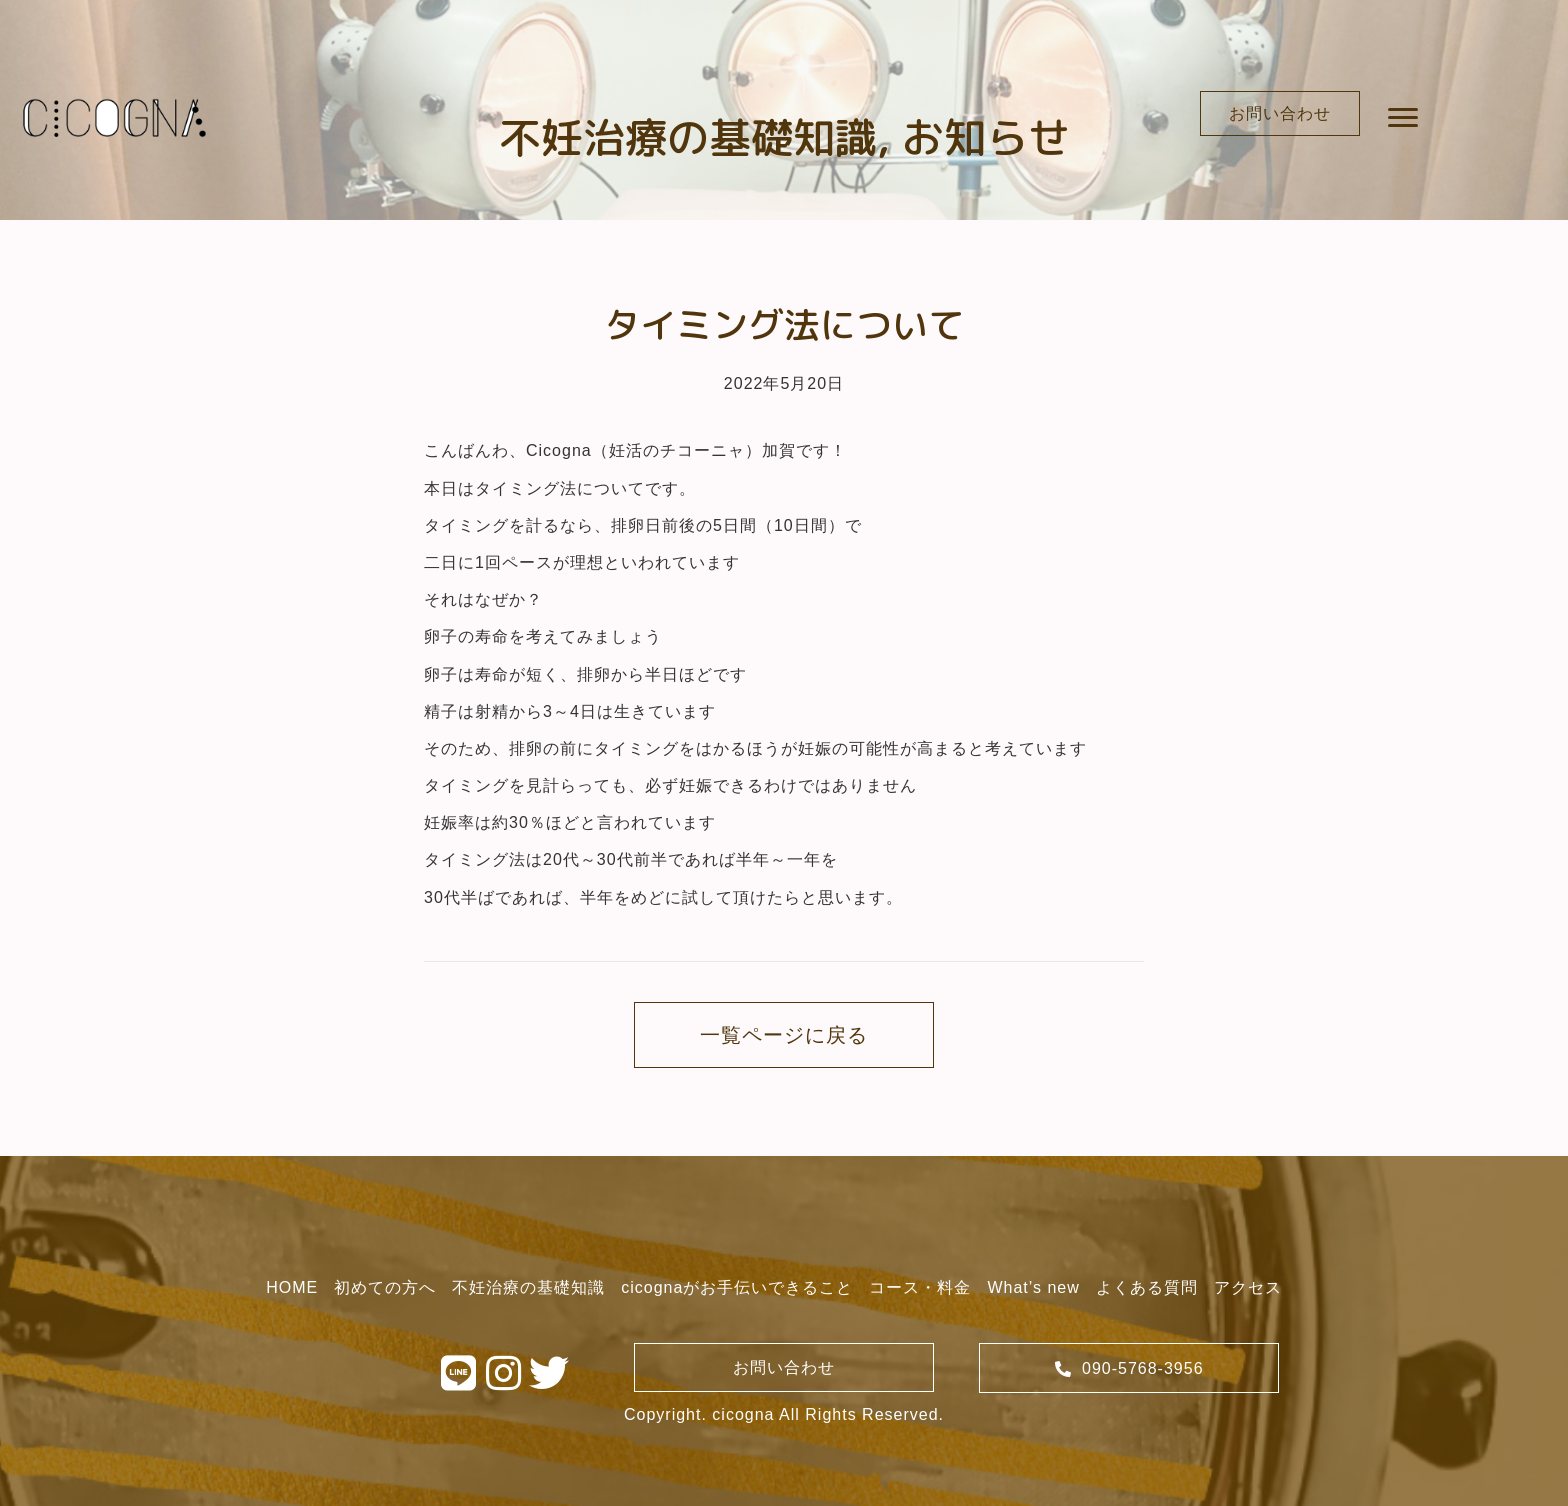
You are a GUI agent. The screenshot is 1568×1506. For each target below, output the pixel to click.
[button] (1280, 113)
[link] (292, 1287)
